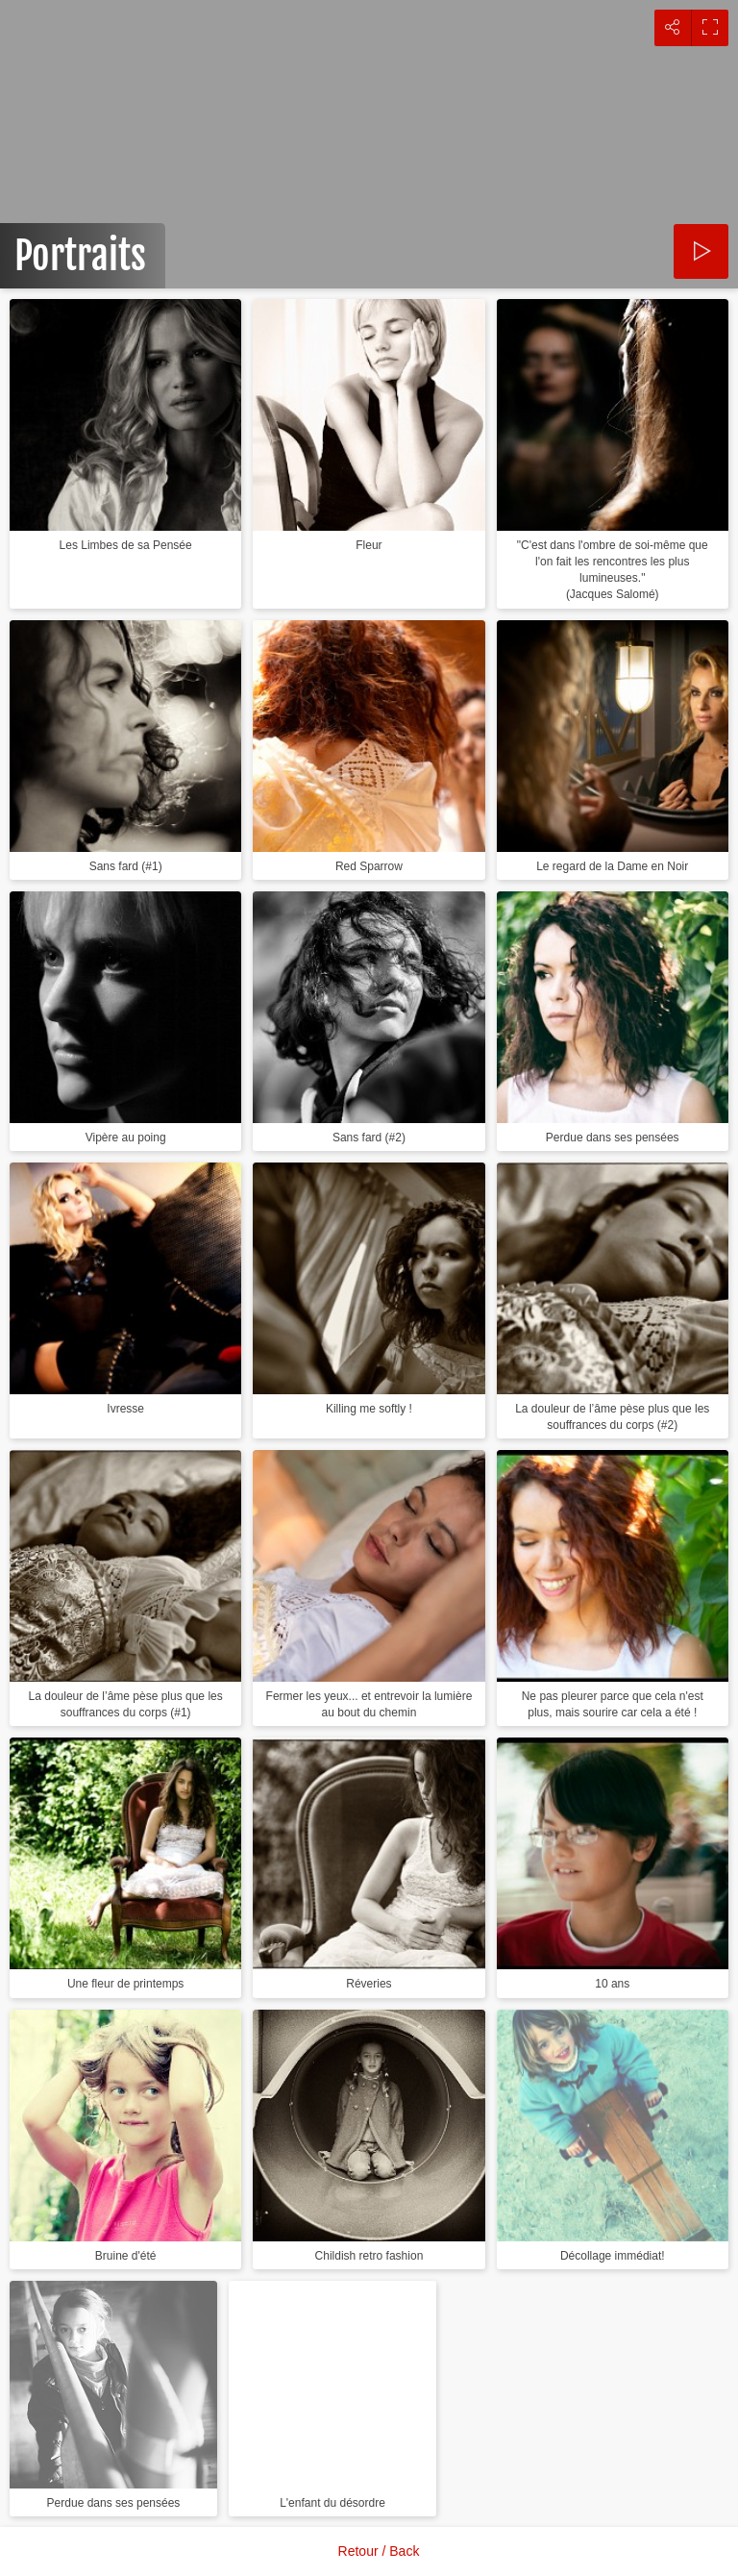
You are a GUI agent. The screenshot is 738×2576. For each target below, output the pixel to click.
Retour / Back (379, 2551)
